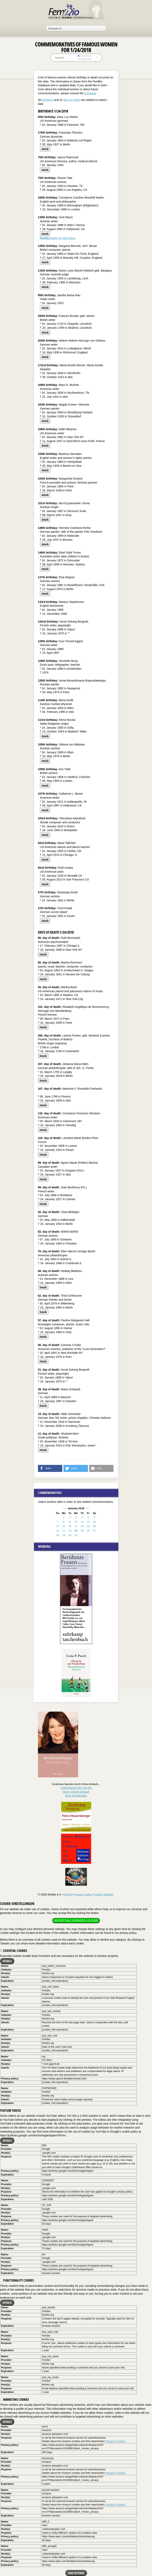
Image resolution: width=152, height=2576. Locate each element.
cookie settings (104, 1894)
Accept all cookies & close (76, 1920)
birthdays (47, 99)
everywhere (84, 56)
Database (90, 93)
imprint (68, 1894)
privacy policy (83, 1894)
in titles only (85, 59)
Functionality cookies (17, 2280)
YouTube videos (10, 2110)
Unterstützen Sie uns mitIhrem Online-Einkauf (76, 1791)
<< (64, 1508)
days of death (71, 99)
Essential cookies (13, 1950)
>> (87, 1508)
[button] (50, 1468)
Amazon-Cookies (115, 2441)
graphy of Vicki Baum (58, 238)
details (45, 149)
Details (43, 954)
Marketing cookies (14, 2399)
